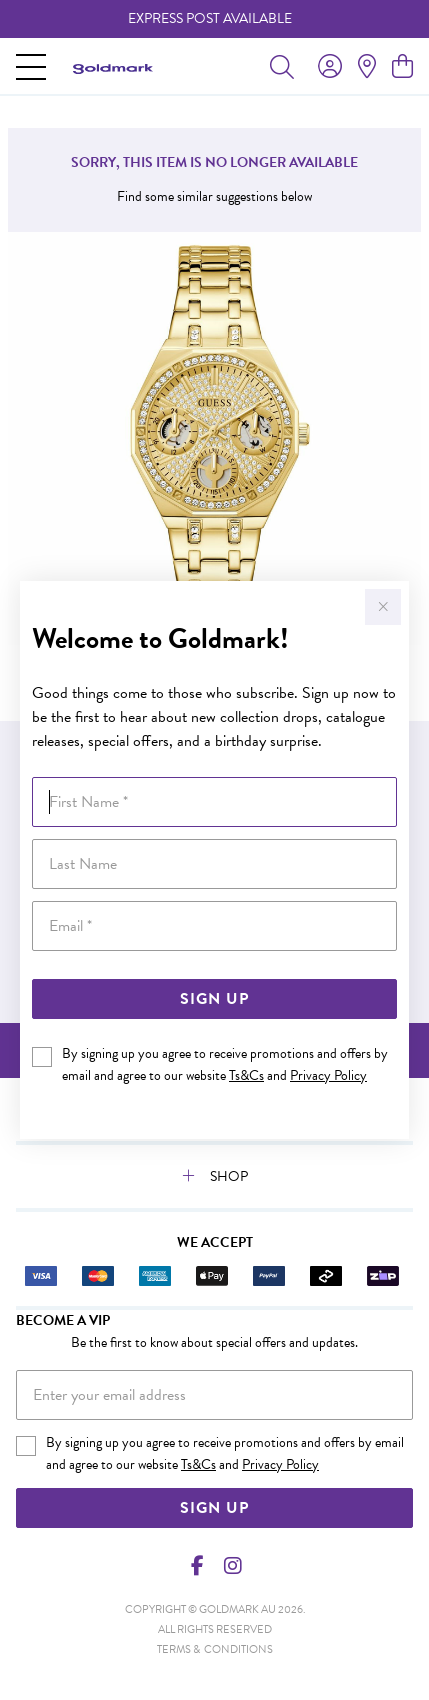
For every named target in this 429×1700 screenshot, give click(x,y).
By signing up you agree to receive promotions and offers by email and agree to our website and (225, 1064)
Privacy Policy (328, 1075)
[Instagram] (232, 1566)
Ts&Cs (246, 1075)
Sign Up (214, 999)
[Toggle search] (282, 66)
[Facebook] (197, 1566)
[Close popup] (383, 607)
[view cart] (402, 67)
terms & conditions (215, 1649)
